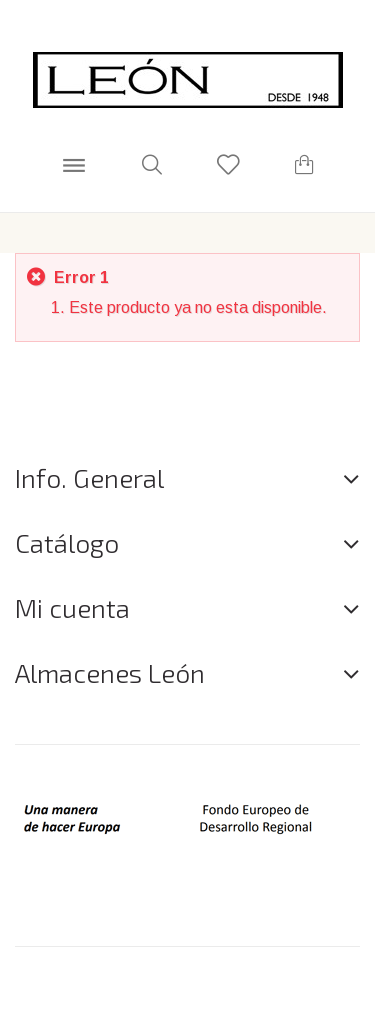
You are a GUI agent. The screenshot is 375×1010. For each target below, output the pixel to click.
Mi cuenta (72, 607)
